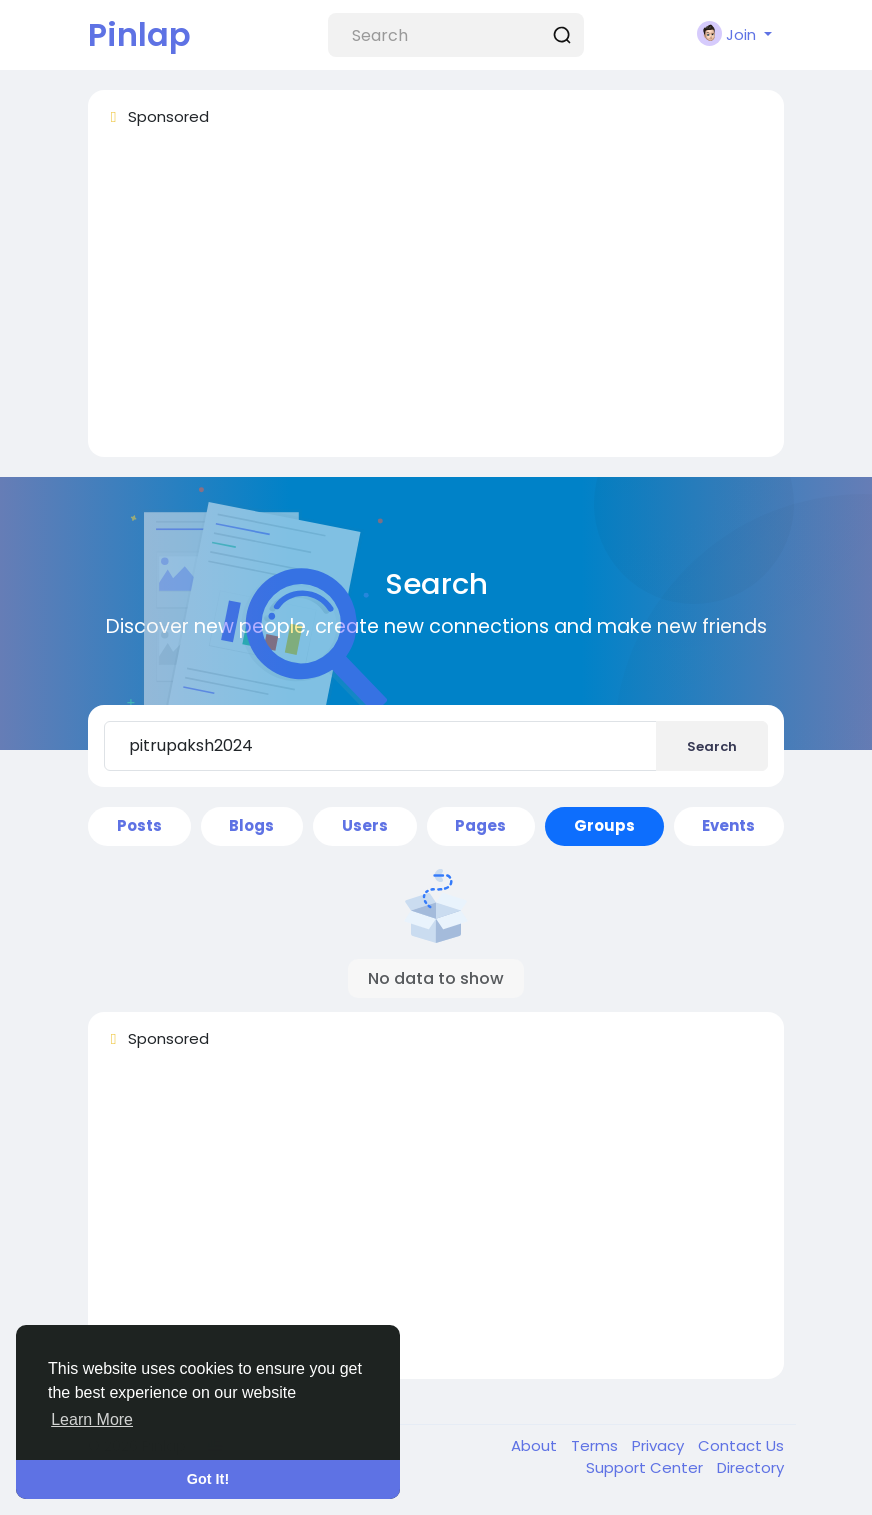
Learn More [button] (92, 1419)
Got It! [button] (208, 1479)
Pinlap (139, 34)
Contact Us (741, 1445)
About (536, 1445)
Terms (596, 1445)
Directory (750, 1467)
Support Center (646, 1467)
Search (712, 746)
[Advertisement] (436, 301)
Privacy (660, 1445)
